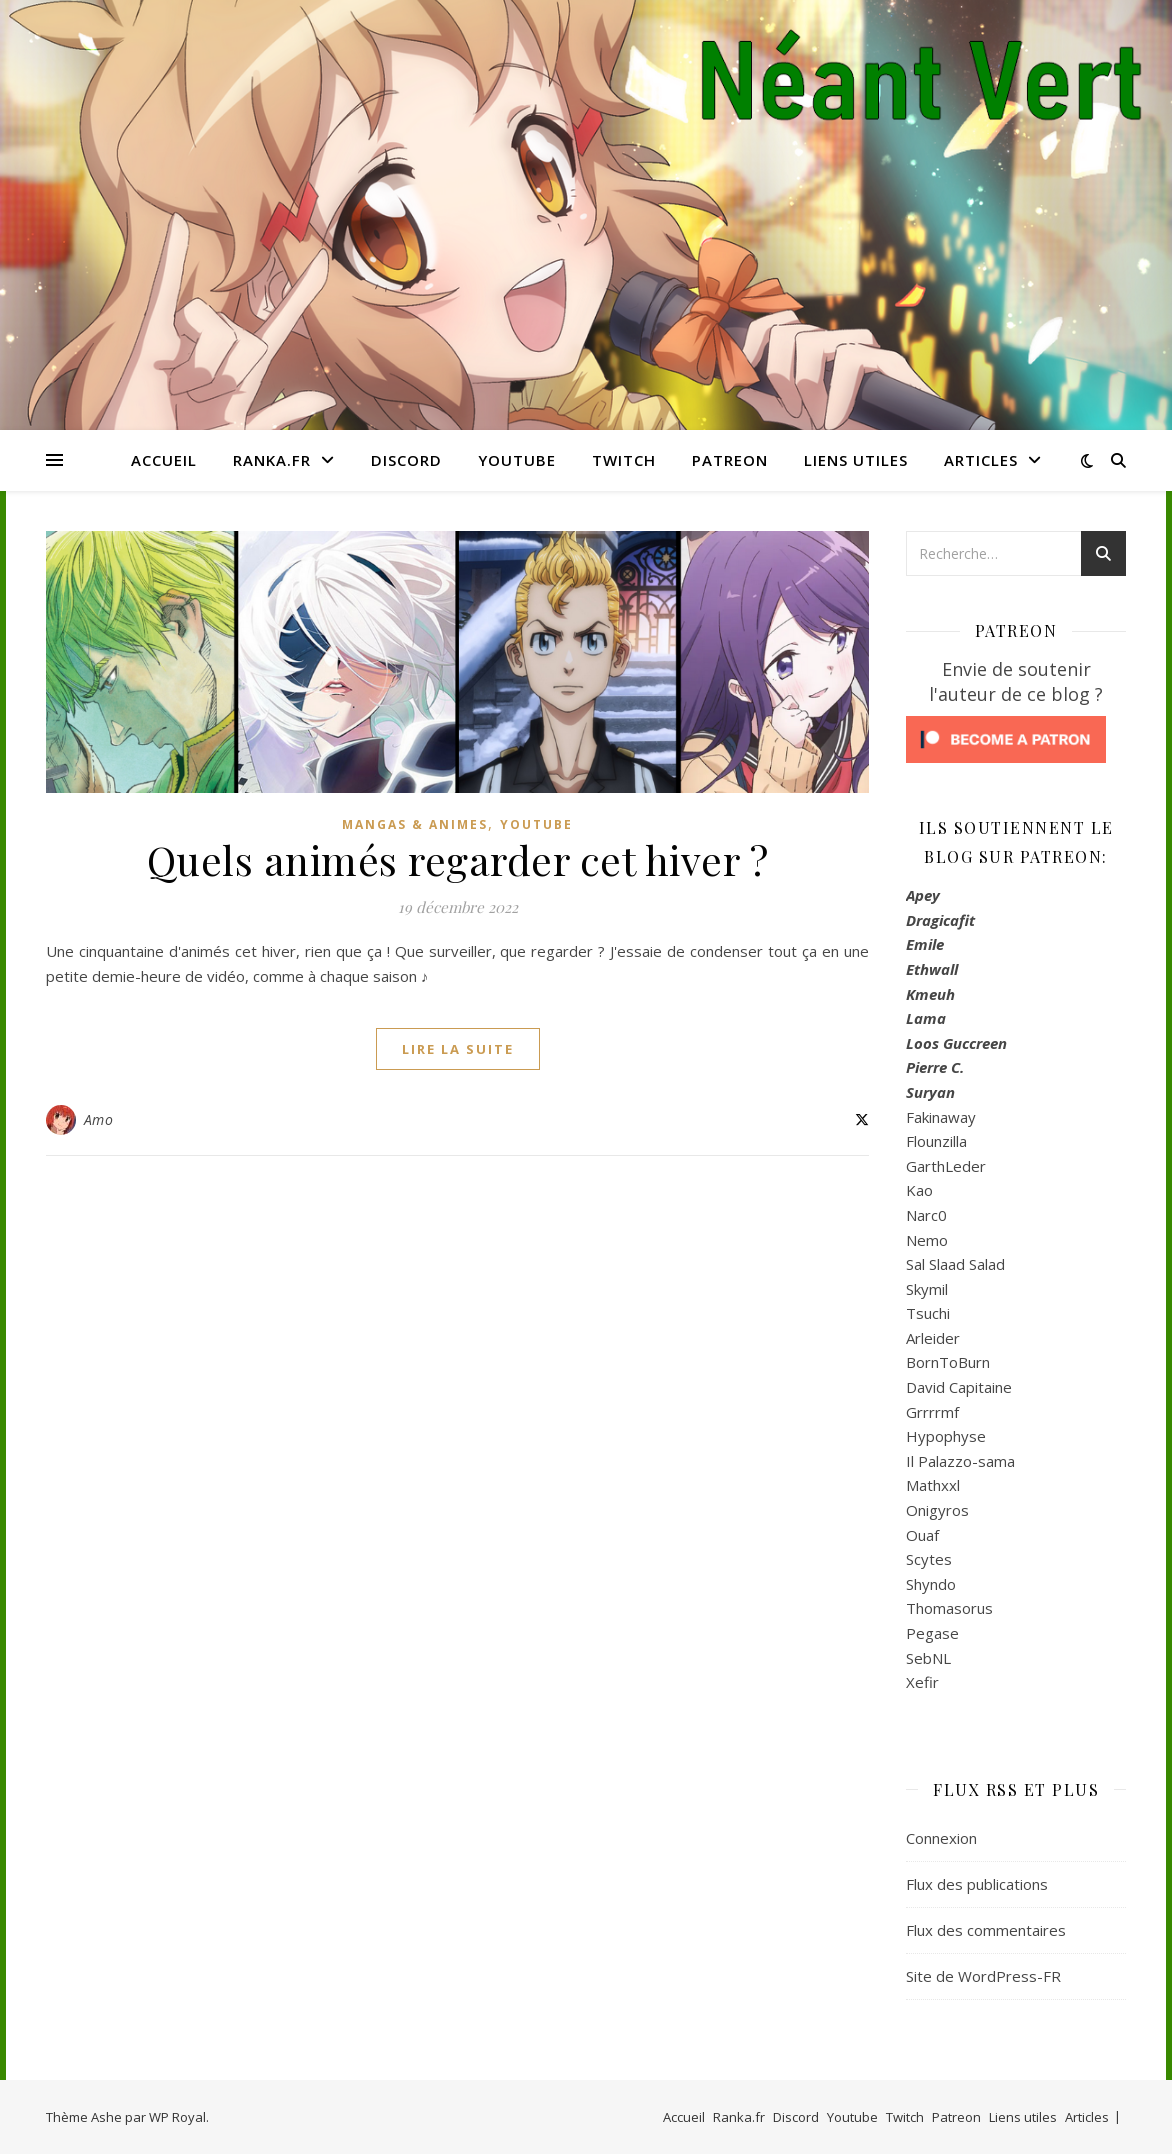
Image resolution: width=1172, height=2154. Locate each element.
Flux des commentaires (986, 1930)
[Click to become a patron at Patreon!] (1016, 739)
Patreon (730, 460)
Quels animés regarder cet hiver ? (458, 859)
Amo (99, 1119)
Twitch (624, 460)
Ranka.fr (272, 460)
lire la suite (458, 1049)
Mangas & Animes (415, 824)
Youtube (517, 460)
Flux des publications (977, 1884)
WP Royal (177, 2117)
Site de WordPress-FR (983, 1976)
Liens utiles (856, 460)
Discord (406, 460)
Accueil (164, 460)
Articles (981, 460)
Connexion (941, 1838)
